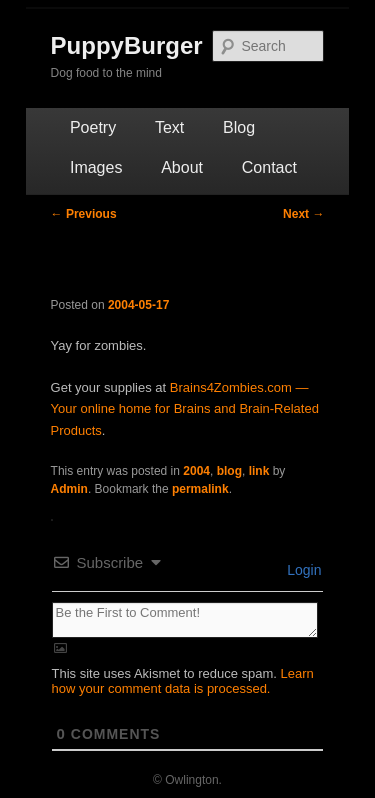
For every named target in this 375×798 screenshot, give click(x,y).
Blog (239, 127)
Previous (84, 214)
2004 (196, 471)
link (259, 471)
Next (303, 214)
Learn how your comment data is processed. (183, 681)
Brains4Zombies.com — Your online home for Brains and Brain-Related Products (185, 408)
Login (302, 570)
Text (169, 127)
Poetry (93, 127)
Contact (269, 167)
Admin (69, 489)
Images (96, 167)
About (182, 167)
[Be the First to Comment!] (185, 620)
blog (229, 471)
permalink (200, 489)
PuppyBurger (127, 45)
